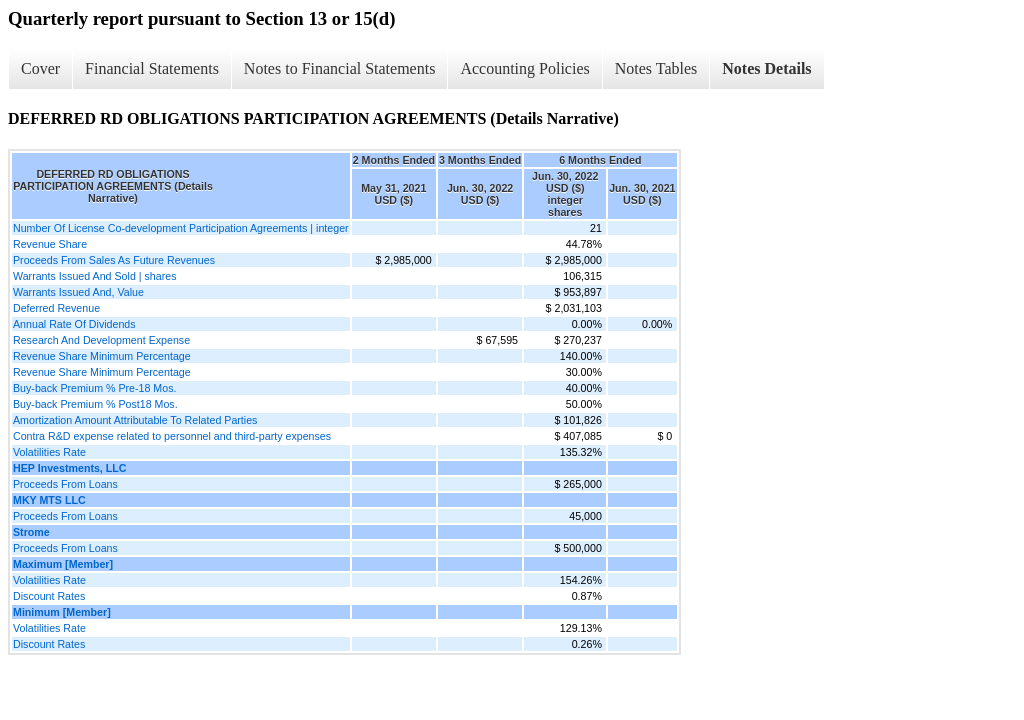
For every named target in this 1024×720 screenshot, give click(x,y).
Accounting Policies (524, 68)
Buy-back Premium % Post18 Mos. (95, 404)
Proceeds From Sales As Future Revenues (114, 260)
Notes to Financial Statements (340, 68)
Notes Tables (656, 68)
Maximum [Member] (63, 564)
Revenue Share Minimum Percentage (102, 356)
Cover (40, 68)
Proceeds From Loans (65, 484)
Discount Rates (49, 596)
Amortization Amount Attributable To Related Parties (135, 420)
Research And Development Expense (101, 340)
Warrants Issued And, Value (78, 292)
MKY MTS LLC (49, 500)
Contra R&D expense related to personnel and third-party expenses (172, 436)
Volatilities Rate (49, 452)
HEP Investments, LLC (70, 468)
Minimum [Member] (62, 612)
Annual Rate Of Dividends (74, 324)
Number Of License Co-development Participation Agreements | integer (181, 228)
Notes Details (766, 68)
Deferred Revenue (56, 308)
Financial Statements (152, 68)
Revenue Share (50, 244)
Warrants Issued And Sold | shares (94, 276)
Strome (31, 532)
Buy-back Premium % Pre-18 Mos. (94, 388)
